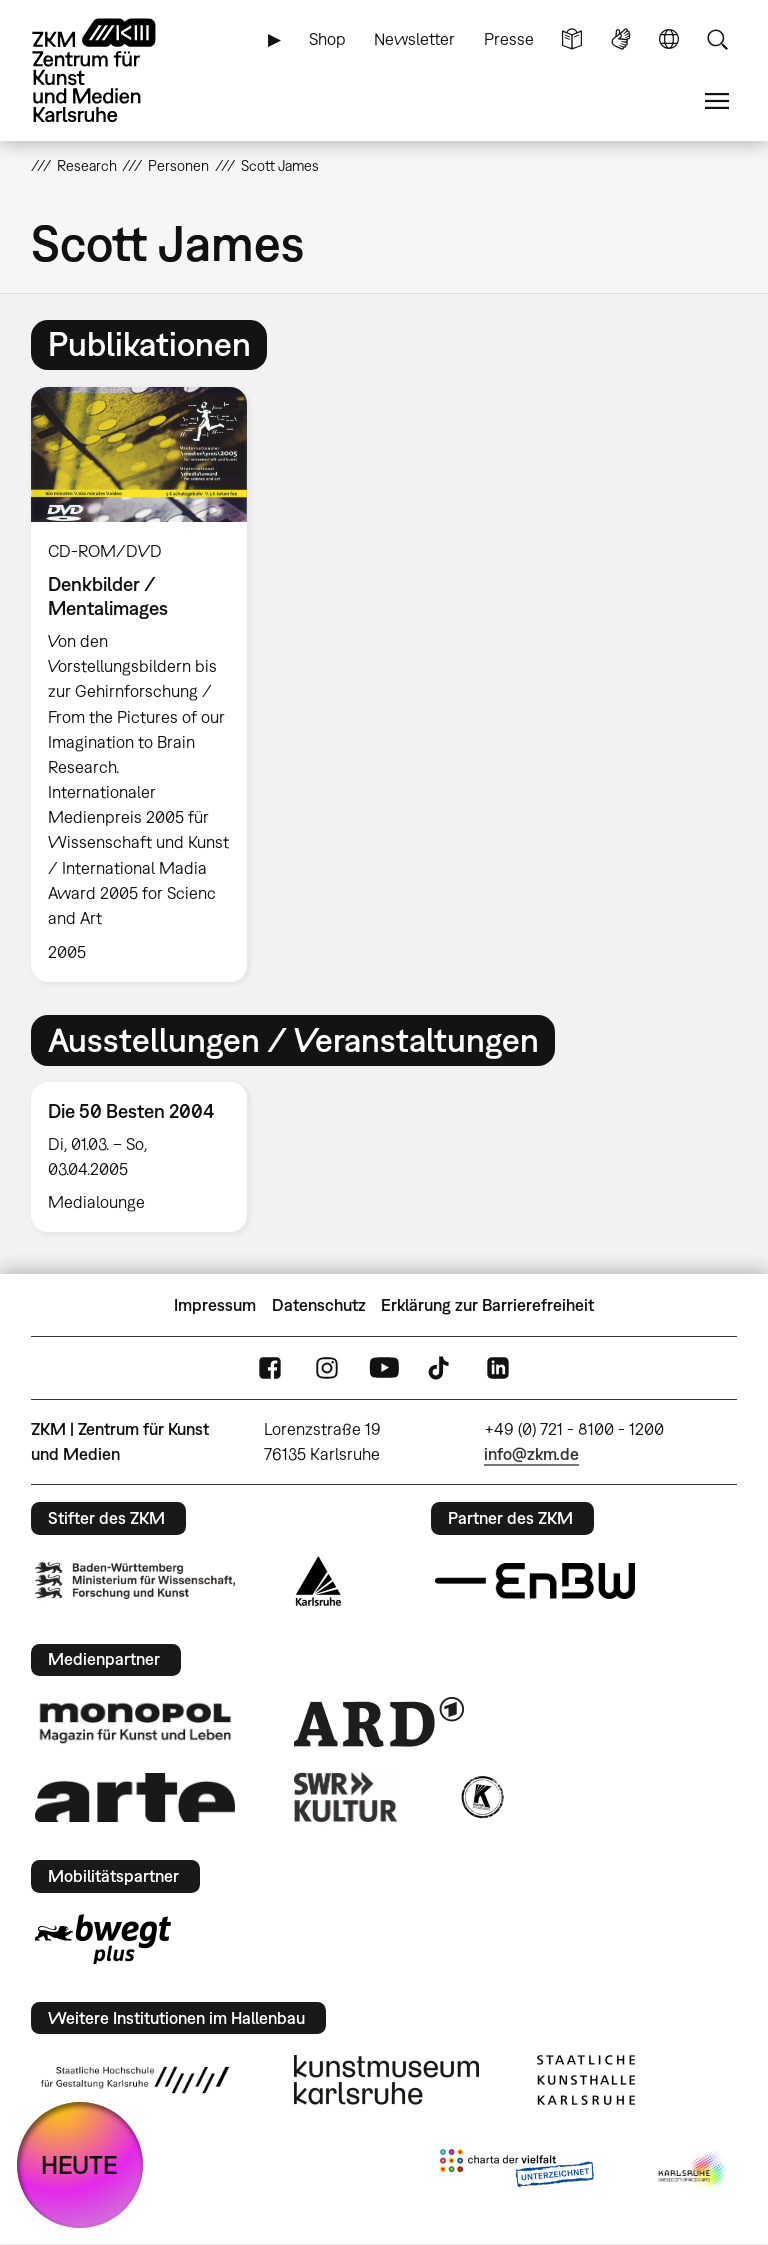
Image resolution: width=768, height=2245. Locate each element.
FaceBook (270, 1368)
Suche (717, 39)
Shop (327, 39)
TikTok (441, 1368)
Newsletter (414, 39)
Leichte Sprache (572, 39)
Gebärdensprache (621, 39)
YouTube (384, 1368)
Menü (717, 101)
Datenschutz (319, 1305)
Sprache (669, 39)
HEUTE (79, 2164)
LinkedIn (498, 1368)
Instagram (327, 1368)
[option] (147, 684)
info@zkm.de (531, 1454)
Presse (509, 39)
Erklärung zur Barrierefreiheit (487, 1305)
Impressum (215, 1305)
